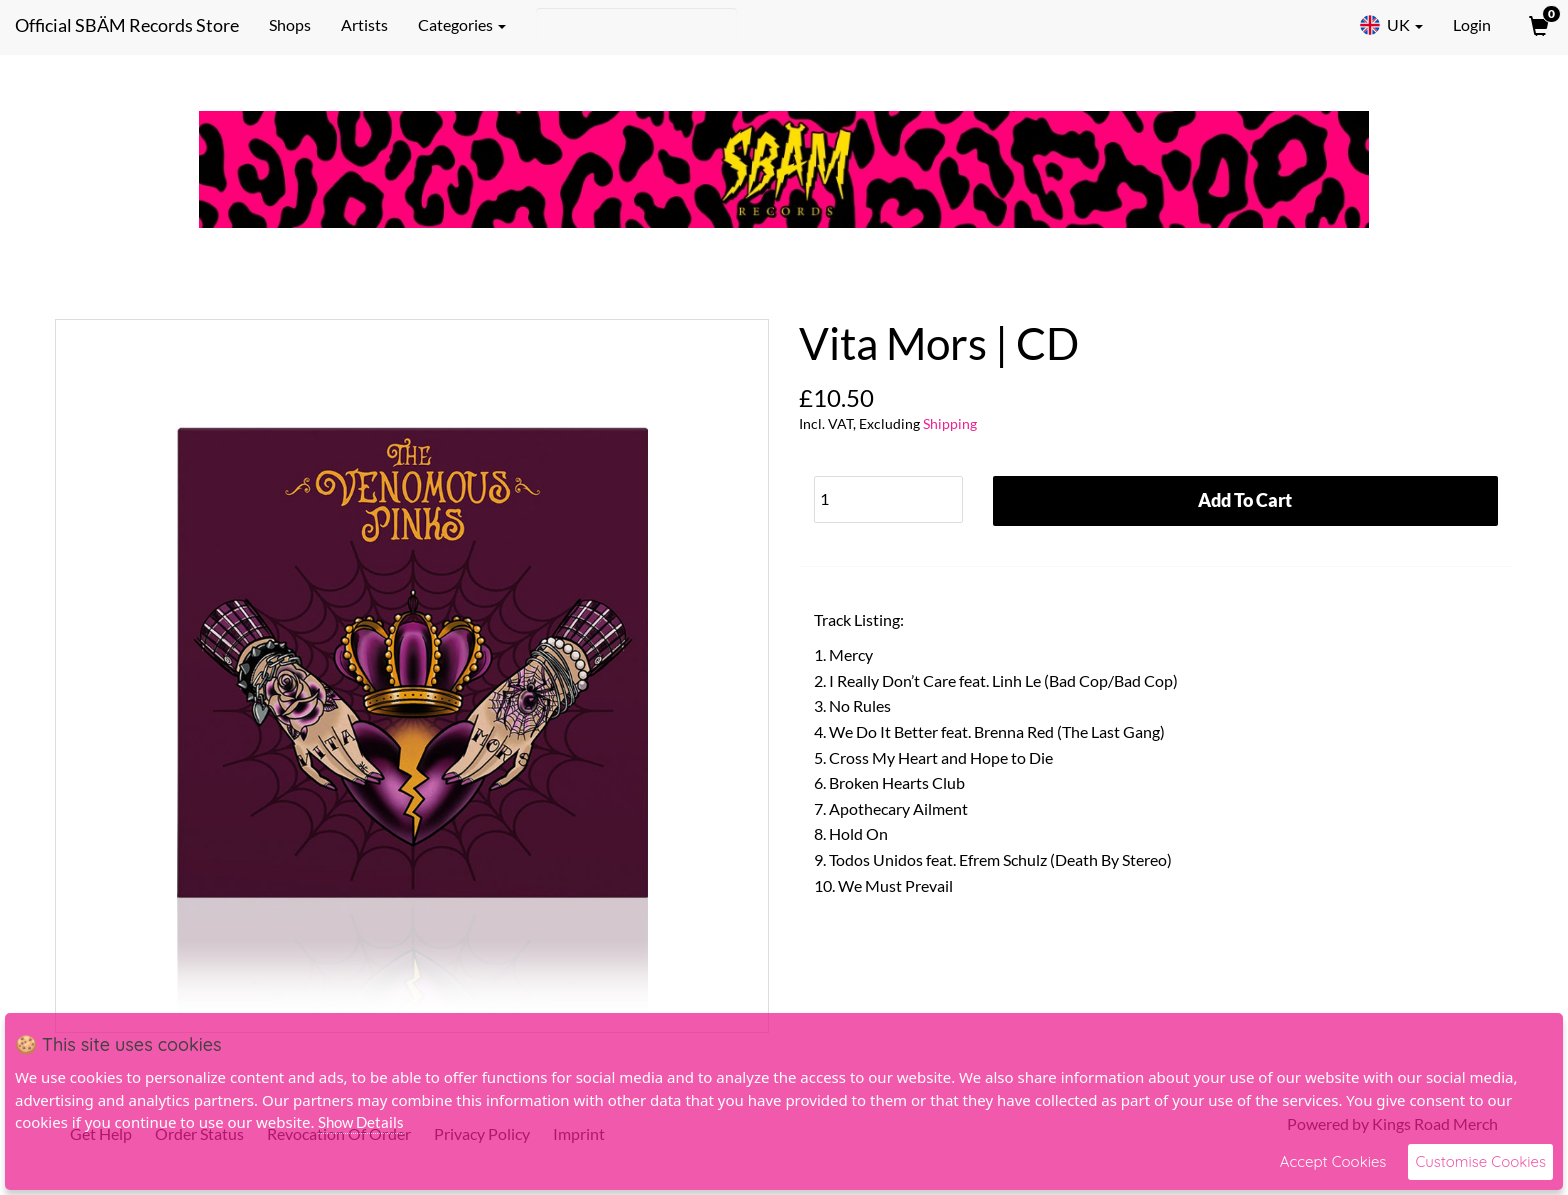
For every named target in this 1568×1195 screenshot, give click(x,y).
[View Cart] (1537, 25)
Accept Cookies (1333, 1161)
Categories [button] (462, 24)
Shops (290, 24)
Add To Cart (1245, 500)
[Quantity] (888, 499)
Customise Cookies (1480, 1161)
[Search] (636, 25)
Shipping (950, 423)
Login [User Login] (1472, 24)
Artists (364, 24)
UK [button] (1391, 25)
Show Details (361, 1122)
